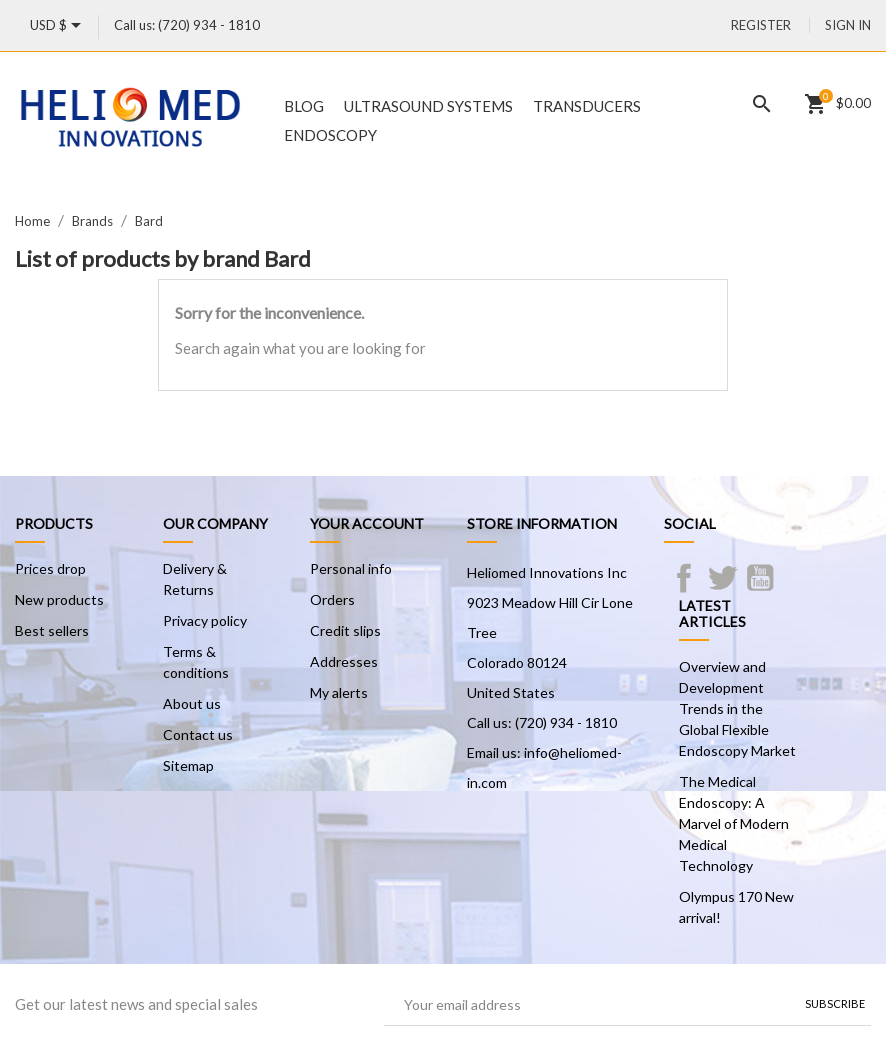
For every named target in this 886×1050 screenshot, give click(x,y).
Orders (332, 599)
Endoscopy (330, 135)
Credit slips (345, 630)
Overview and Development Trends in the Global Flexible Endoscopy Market (737, 708)
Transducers (587, 106)
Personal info (351, 568)
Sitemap (188, 765)
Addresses (344, 661)
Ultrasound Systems (428, 106)
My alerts (339, 692)
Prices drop (50, 568)
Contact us (198, 734)
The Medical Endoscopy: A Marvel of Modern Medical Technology (734, 823)
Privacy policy (205, 620)
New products (59, 599)
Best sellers (52, 630)
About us (192, 703)
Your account (367, 523)
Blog (304, 106)
